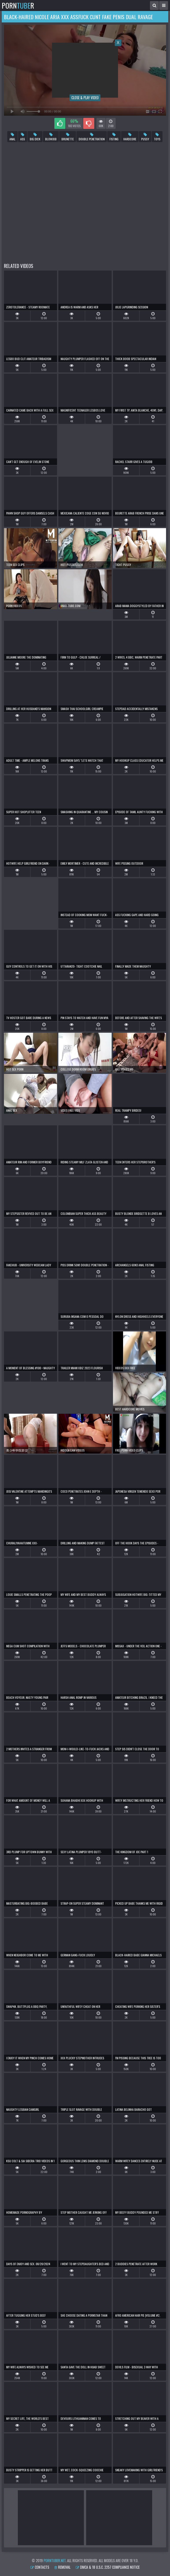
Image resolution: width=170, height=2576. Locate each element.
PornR (18, 5)
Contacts (39, 2567)
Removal (62, 2567)
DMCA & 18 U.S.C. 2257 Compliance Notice (108, 2567)
